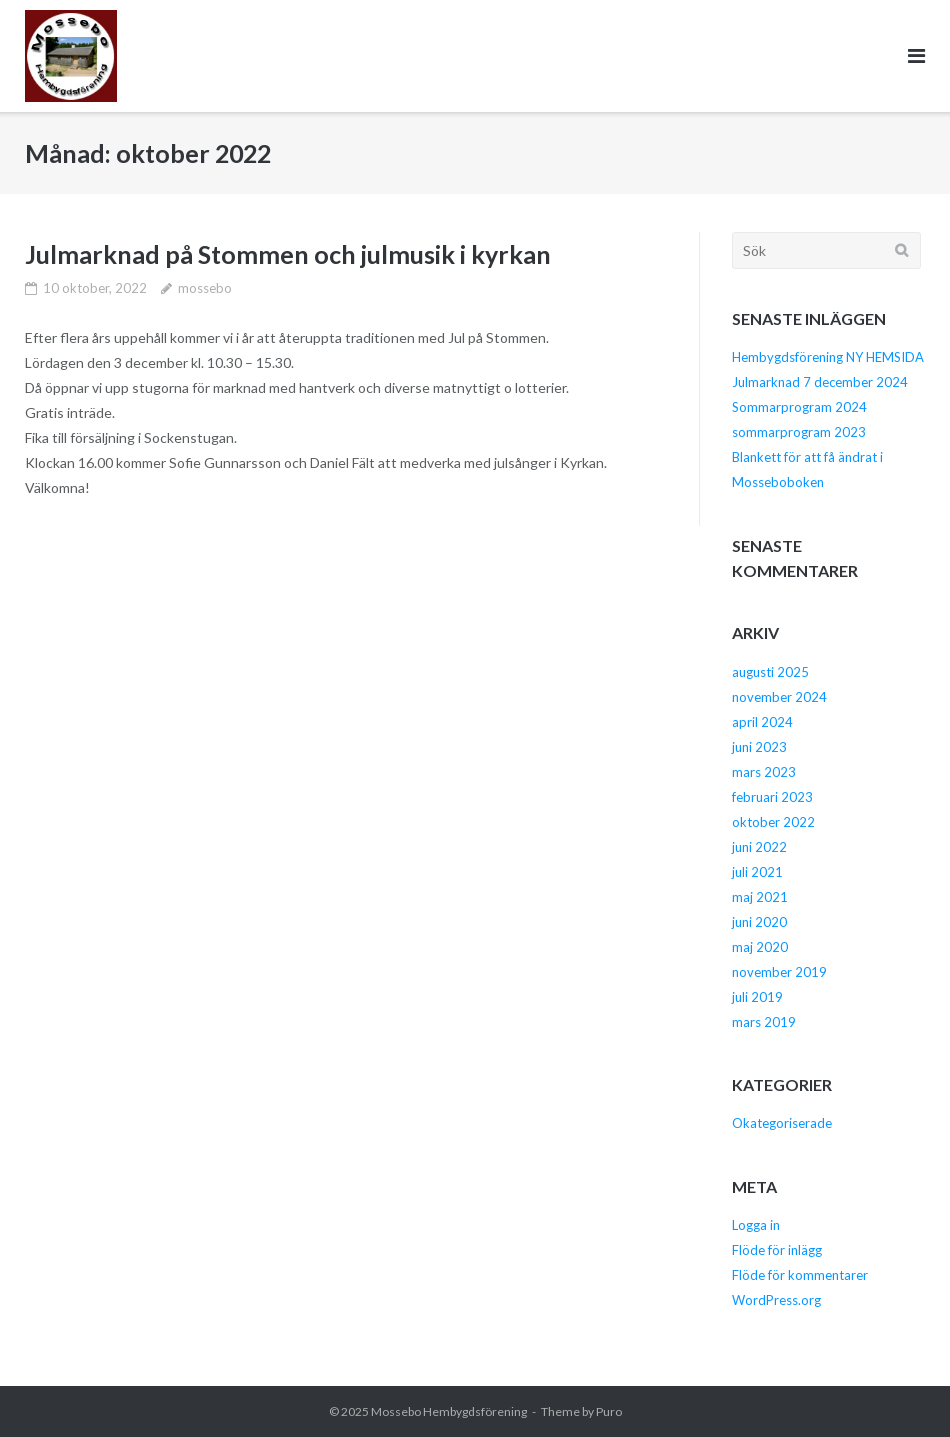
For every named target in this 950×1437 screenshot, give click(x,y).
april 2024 (762, 722)
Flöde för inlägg (777, 1250)
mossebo (205, 288)
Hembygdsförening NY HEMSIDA (828, 357)
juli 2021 (757, 872)
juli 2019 (757, 997)
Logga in (756, 1225)
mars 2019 (764, 1022)
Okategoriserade (782, 1123)
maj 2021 (760, 897)
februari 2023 (772, 797)
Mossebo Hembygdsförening (449, 1411)
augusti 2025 (770, 672)
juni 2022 (759, 847)
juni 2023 (759, 747)
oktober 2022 (773, 822)
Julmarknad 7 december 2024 (820, 382)
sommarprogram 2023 (799, 432)
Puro (609, 1411)
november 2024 (779, 697)
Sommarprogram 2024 (799, 407)
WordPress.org (776, 1300)
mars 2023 (764, 772)
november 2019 (779, 972)
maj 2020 (760, 947)
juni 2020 (759, 922)
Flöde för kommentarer (800, 1275)
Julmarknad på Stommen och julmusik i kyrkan (288, 254)
